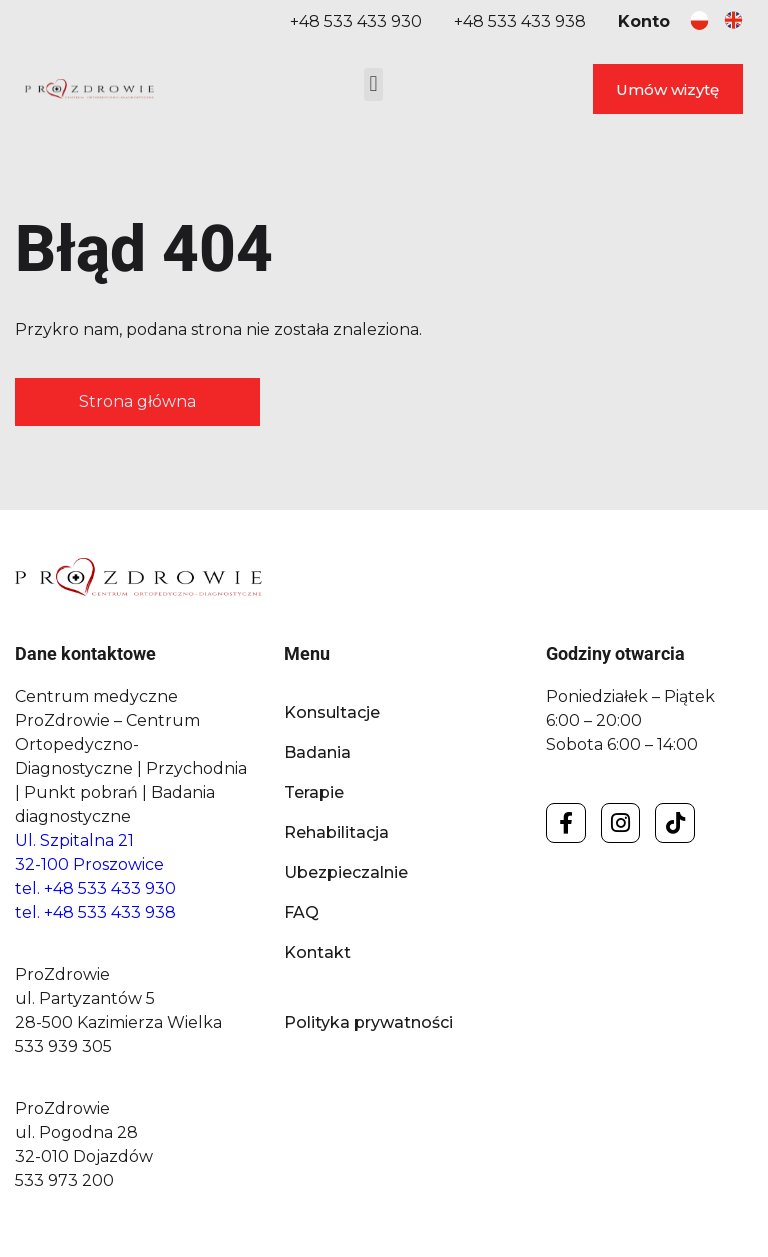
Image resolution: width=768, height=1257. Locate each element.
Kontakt (317, 952)
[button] (373, 84)
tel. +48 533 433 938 (95, 912)
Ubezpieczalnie (346, 872)
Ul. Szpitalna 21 (74, 840)
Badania (317, 752)
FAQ (301, 912)
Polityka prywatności (368, 1022)
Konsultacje (332, 712)
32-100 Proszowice (89, 864)
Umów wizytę (667, 89)
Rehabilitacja (336, 832)
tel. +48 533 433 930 (95, 888)
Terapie (314, 792)
